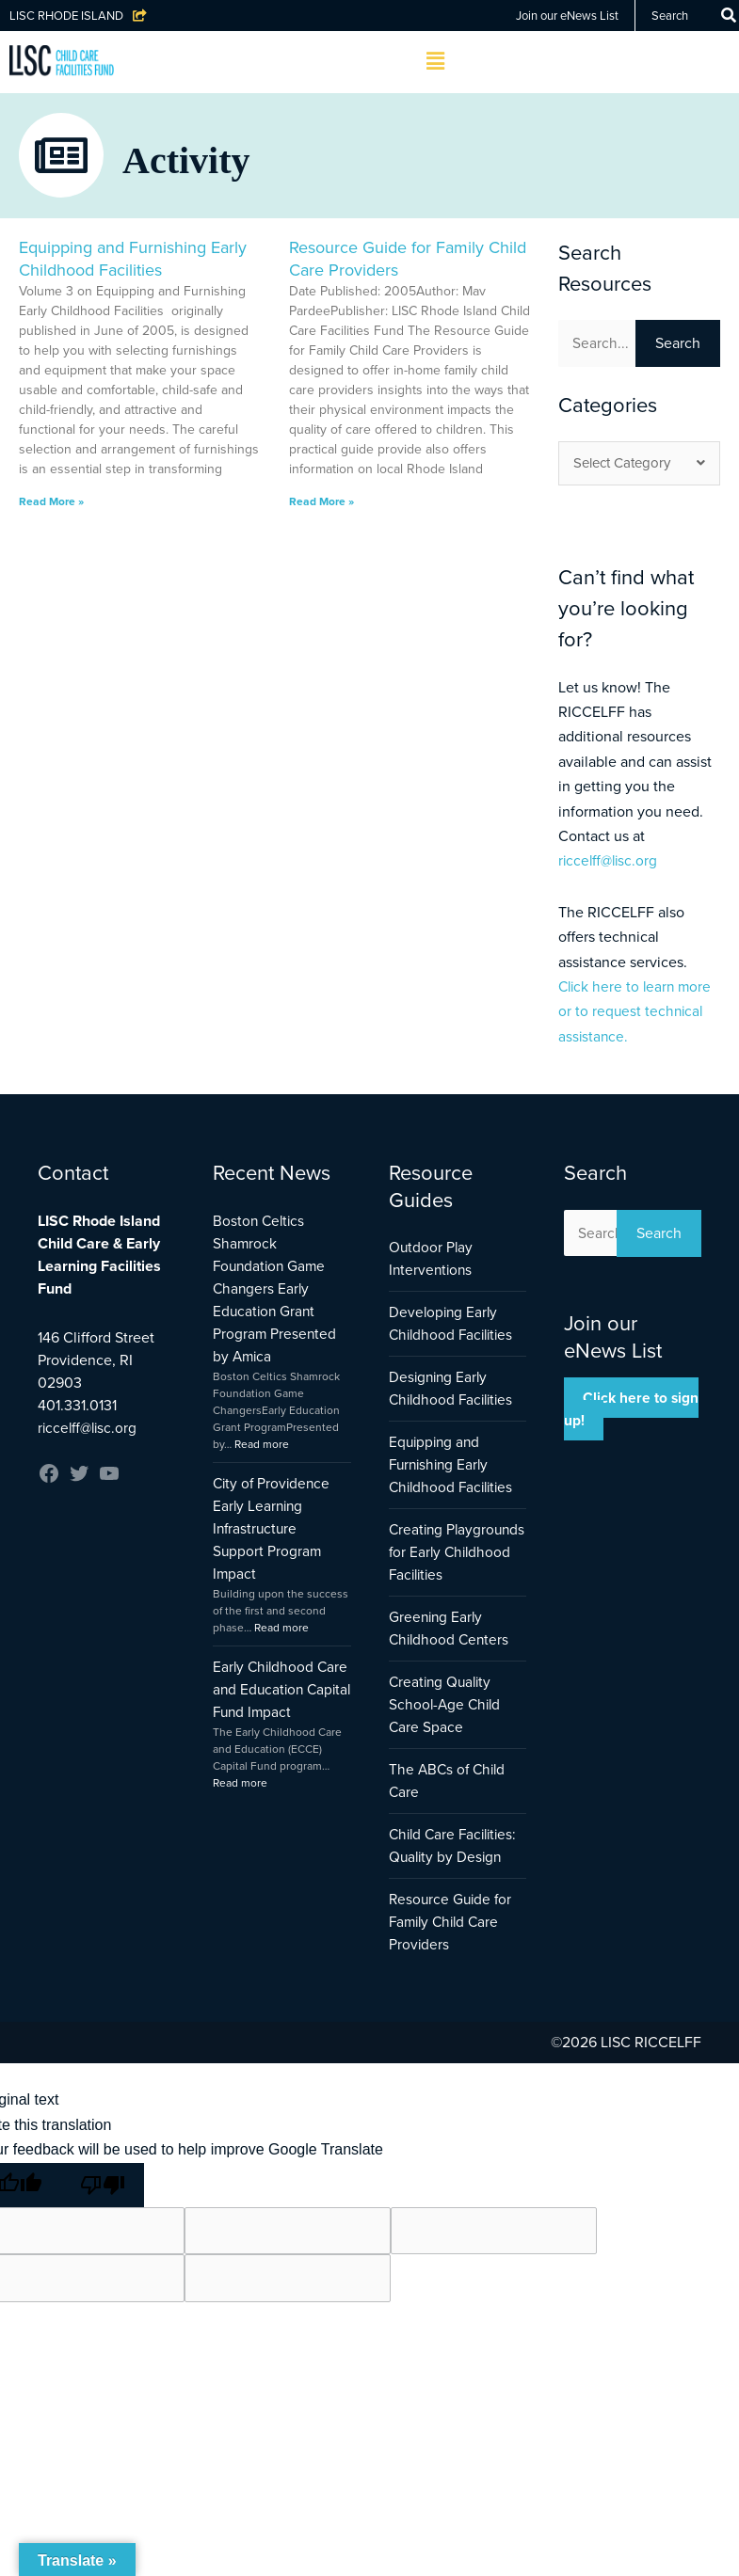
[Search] (728, 16)
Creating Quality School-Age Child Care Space (447, 1727)
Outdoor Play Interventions (432, 1259)
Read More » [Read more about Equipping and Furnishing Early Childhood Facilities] (51, 501)
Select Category (639, 463)
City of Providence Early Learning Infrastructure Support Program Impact (273, 1529)
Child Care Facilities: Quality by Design (456, 1869)
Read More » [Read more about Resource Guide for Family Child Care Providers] (321, 501)
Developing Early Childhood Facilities (454, 1324)
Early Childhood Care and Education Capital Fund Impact (279, 1690)
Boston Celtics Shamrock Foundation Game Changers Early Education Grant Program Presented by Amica (275, 1289)
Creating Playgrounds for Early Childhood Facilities (441, 1564)
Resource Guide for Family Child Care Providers (407, 258)
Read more (261, 1445)
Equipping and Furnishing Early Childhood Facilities (133, 258)
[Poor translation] (102, 2208)
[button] (436, 62)
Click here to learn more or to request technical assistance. (637, 1012)
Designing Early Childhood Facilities (454, 1389)
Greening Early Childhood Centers (451, 1652)
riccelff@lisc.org (610, 861)
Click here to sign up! (632, 1411)
